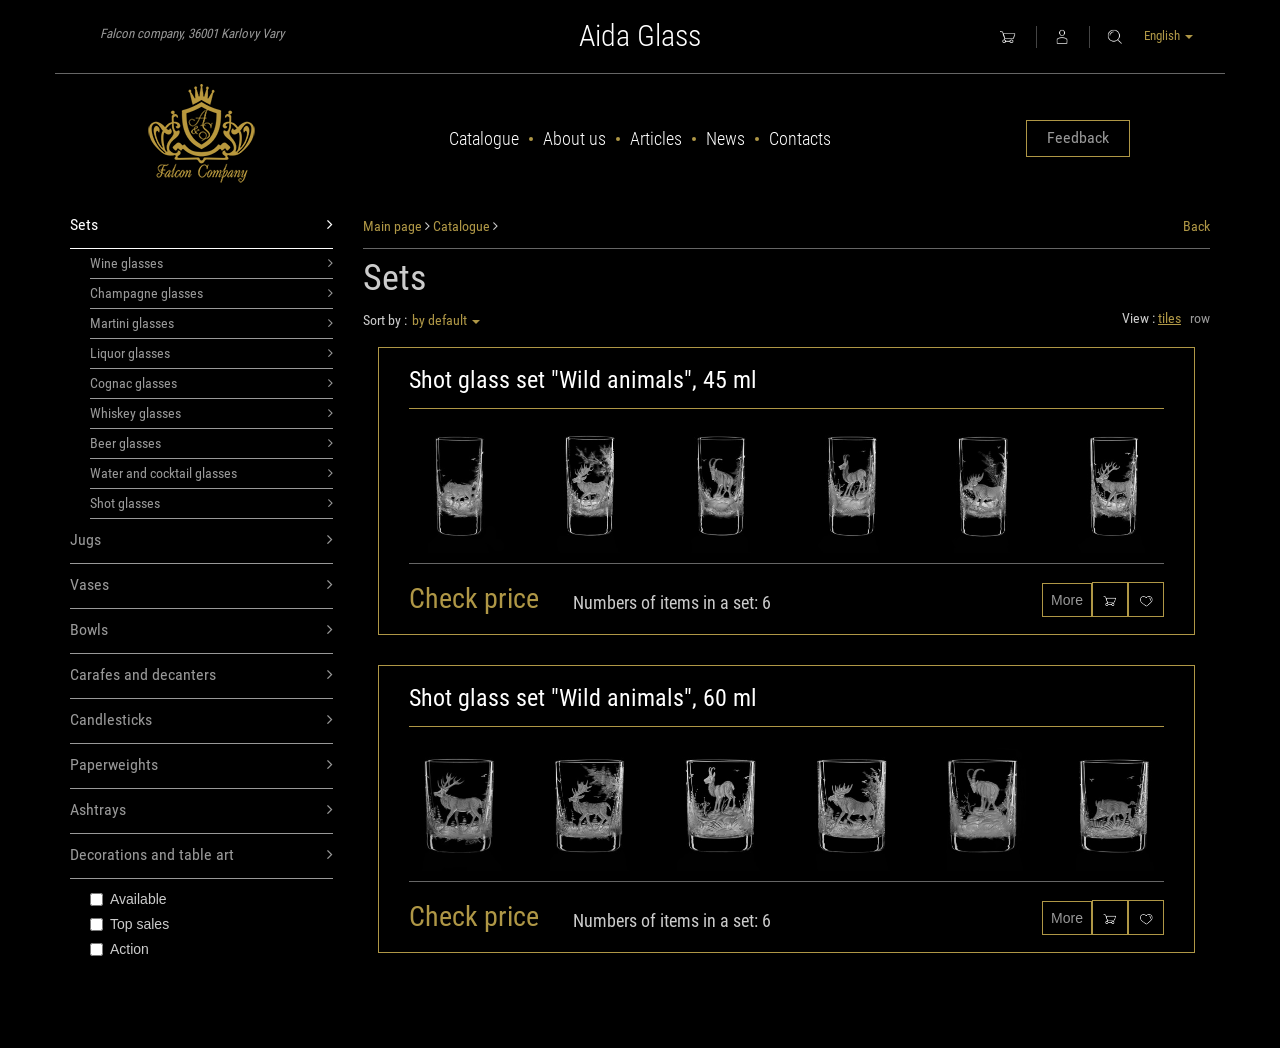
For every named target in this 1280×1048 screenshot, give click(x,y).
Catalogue (484, 138)
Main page (392, 226)
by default (446, 320)
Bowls (201, 630)
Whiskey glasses (211, 413)
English (1168, 35)
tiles (1169, 318)
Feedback (1078, 137)
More (1067, 600)
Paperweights (201, 765)
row (1200, 318)
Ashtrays (201, 810)
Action (119, 949)
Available (128, 899)
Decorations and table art (201, 855)
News (725, 138)
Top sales (129, 924)
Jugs (201, 540)
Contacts (800, 138)
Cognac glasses (211, 383)
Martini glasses (211, 323)
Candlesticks (201, 720)
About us (574, 138)
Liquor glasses (211, 353)
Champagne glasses (211, 293)
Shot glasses (211, 503)
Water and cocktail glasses (211, 473)
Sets (201, 225)
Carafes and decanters (201, 675)
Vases (201, 585)
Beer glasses (211, 443)
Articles (656, 138)
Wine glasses (211, 263)
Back (1196, 226)
